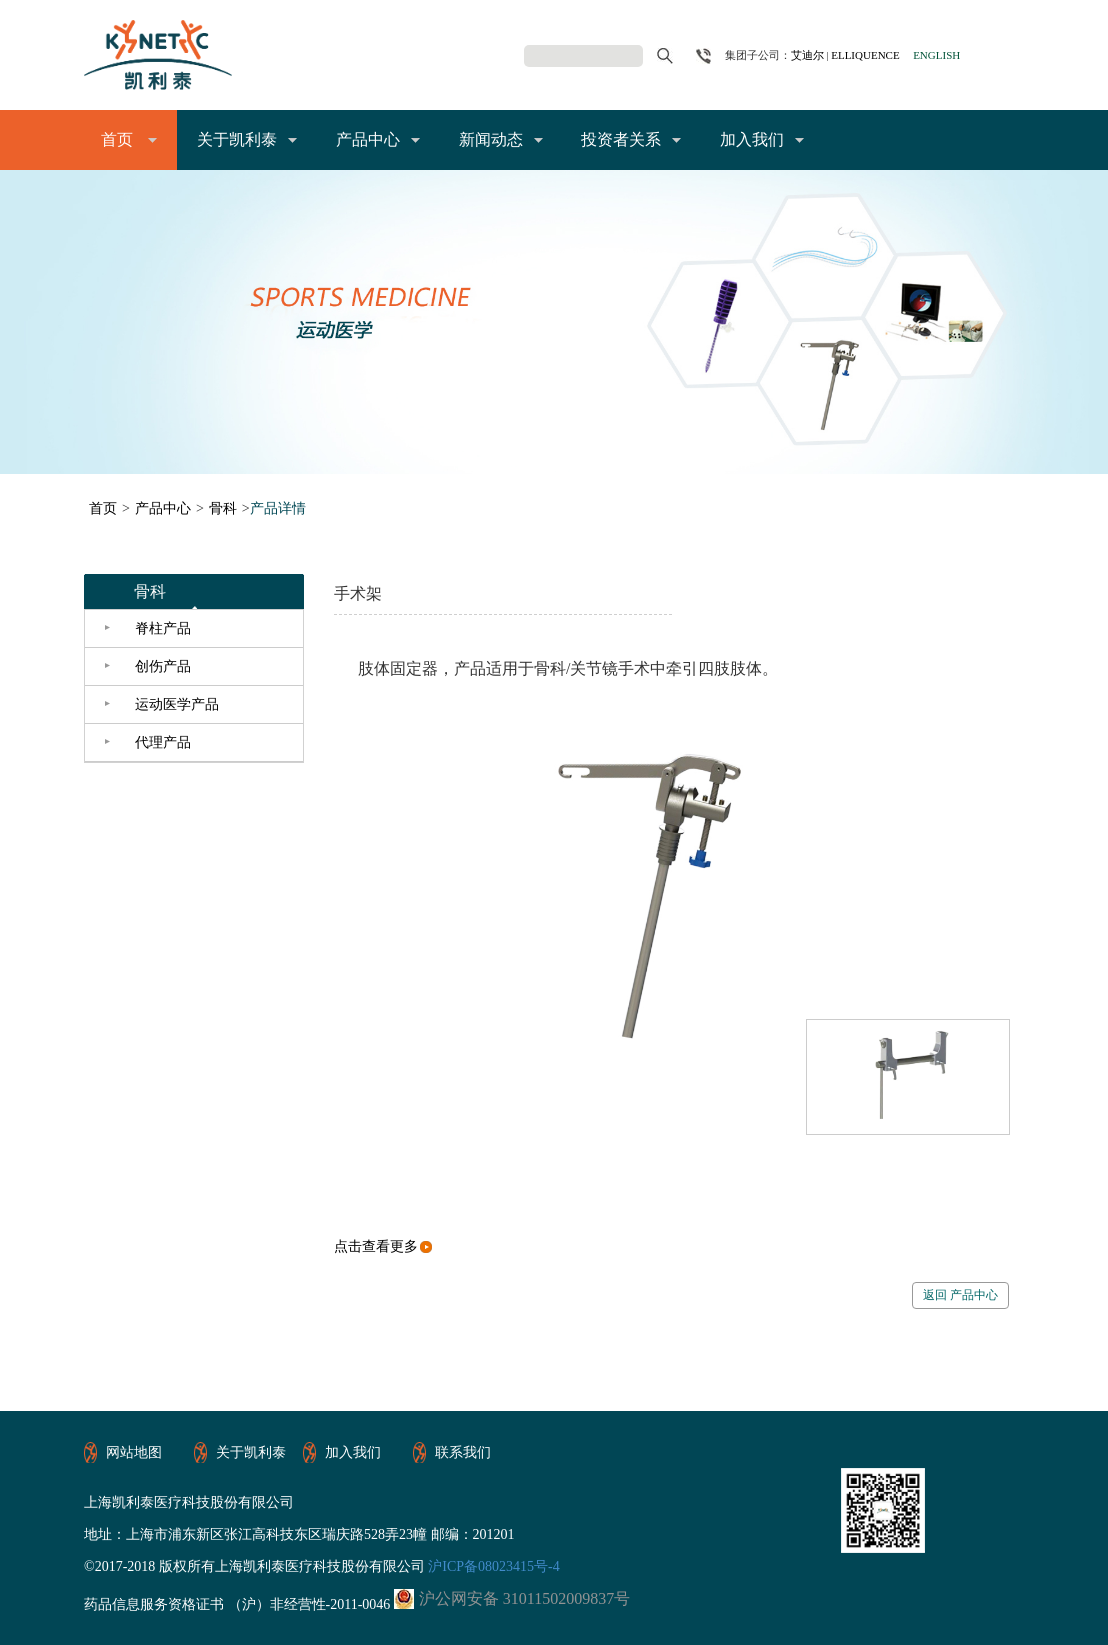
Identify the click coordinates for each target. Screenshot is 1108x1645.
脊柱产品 (163, 628)
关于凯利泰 (237, 139)
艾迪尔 (807, 55)
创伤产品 (163, 666)
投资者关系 (621, 139)
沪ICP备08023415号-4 (492, 1566)
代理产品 (163, 742)
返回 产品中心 (960, 1295)
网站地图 (134, 1452)
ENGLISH (936, 55)
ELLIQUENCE (865, 55)
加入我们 (752, 139)
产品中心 (368, 139)
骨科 (223, 508)
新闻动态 (491, 139)
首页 (117, 139)
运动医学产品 (177, 704)
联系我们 (463, 1452)
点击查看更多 (383, 1246)
